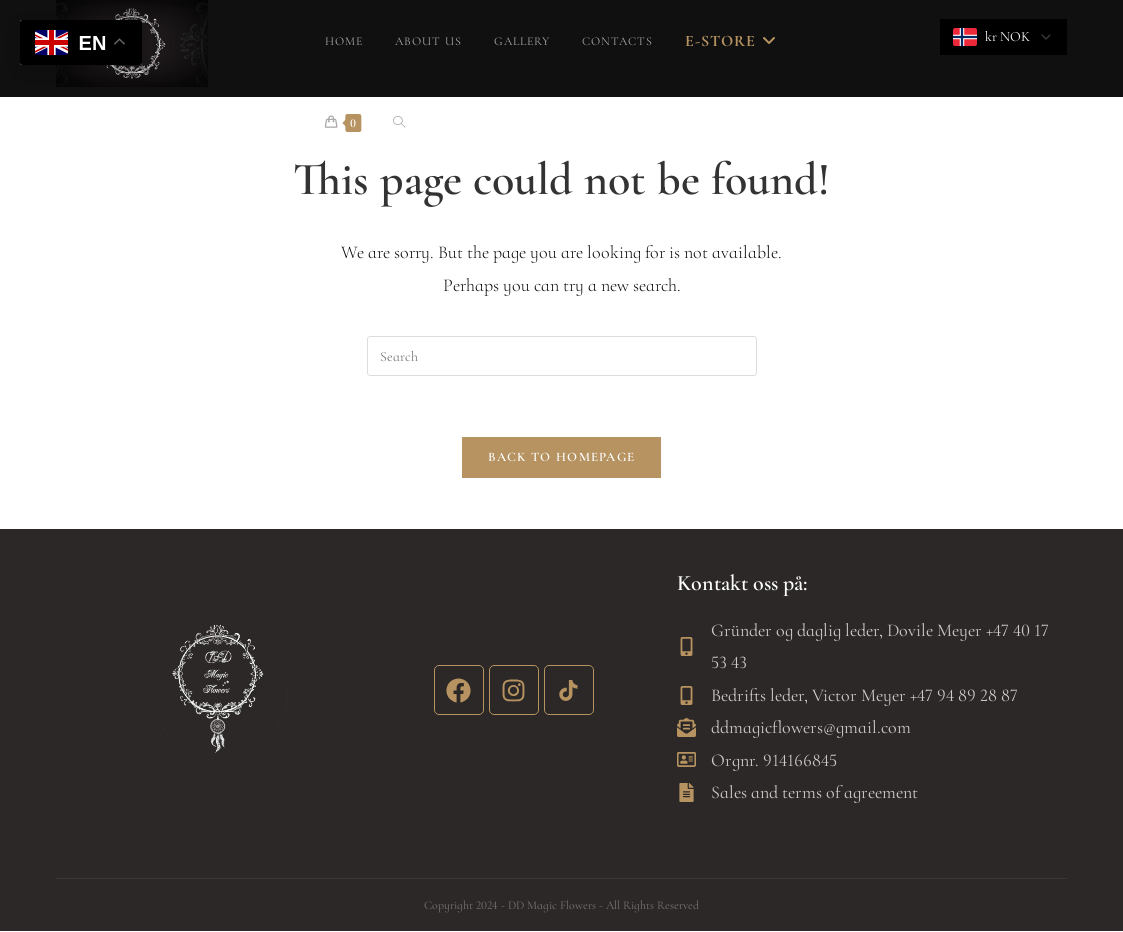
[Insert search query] (562, 356)
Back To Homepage (562, 457)
